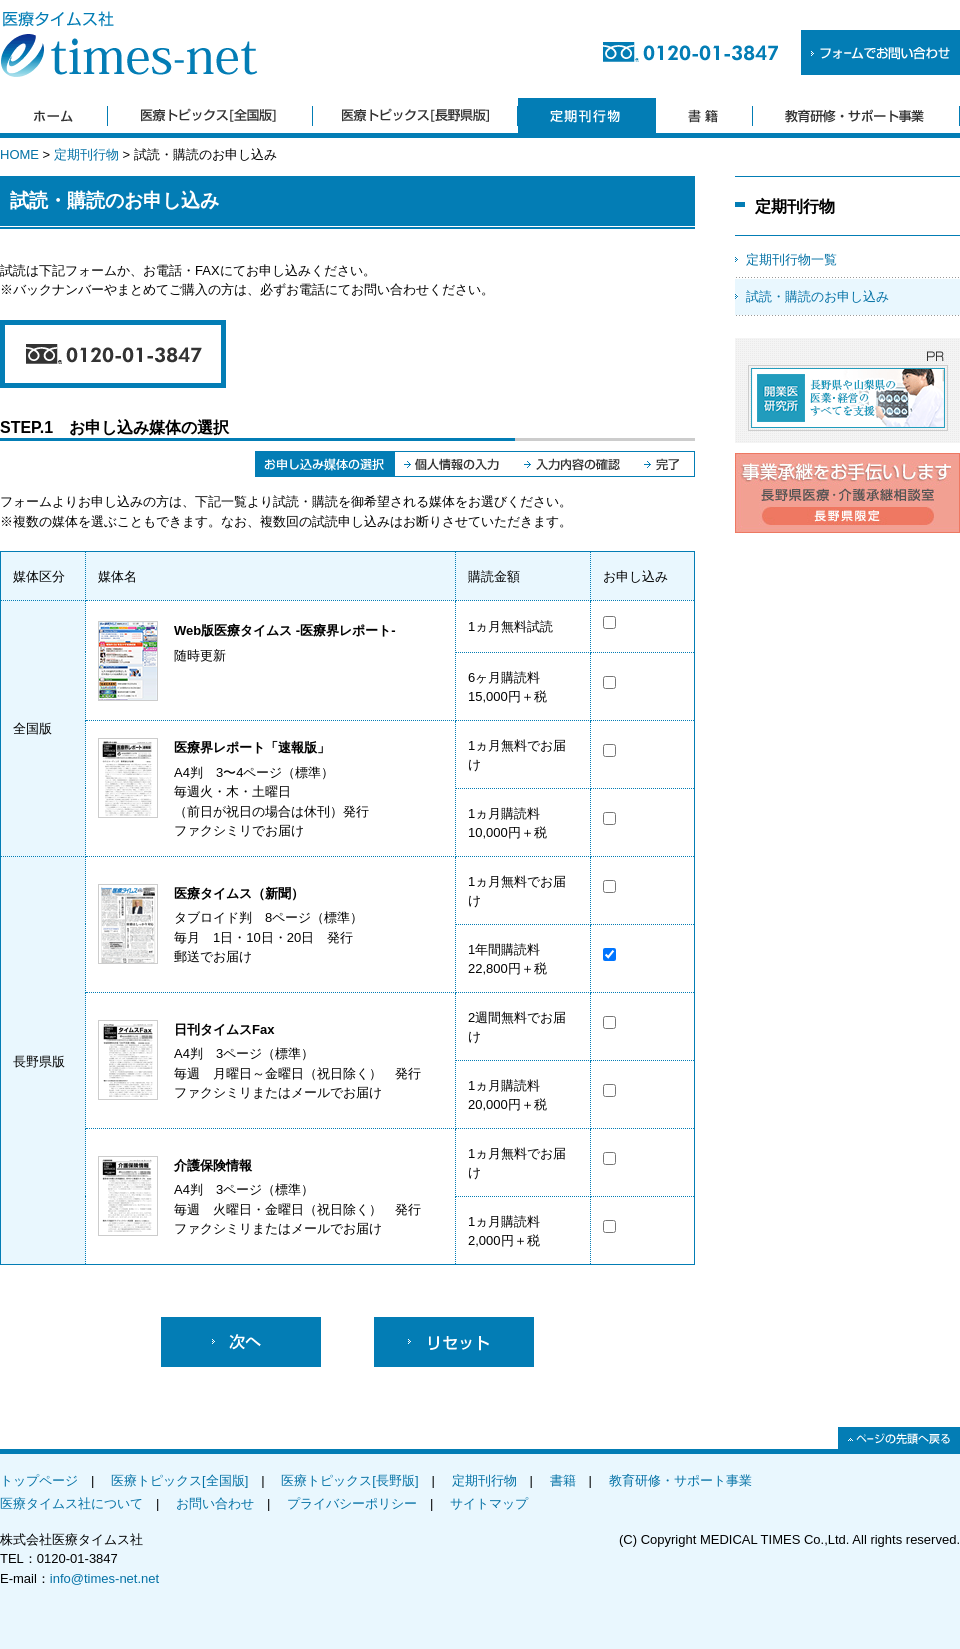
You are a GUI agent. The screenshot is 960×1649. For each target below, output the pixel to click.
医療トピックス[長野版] (349, 1480)
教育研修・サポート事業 (680, 1480)
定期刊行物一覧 (791, 259)
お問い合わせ (215, 1503)
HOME (19, 154)
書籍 (563, 1480)
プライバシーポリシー (352, 1503)
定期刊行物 (86, 154)
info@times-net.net (104, 1578)
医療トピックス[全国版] (179, 1480)
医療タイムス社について (71, 1503)
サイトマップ (489, 1503)
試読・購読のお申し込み (817, 296)
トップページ (39, 1480)
